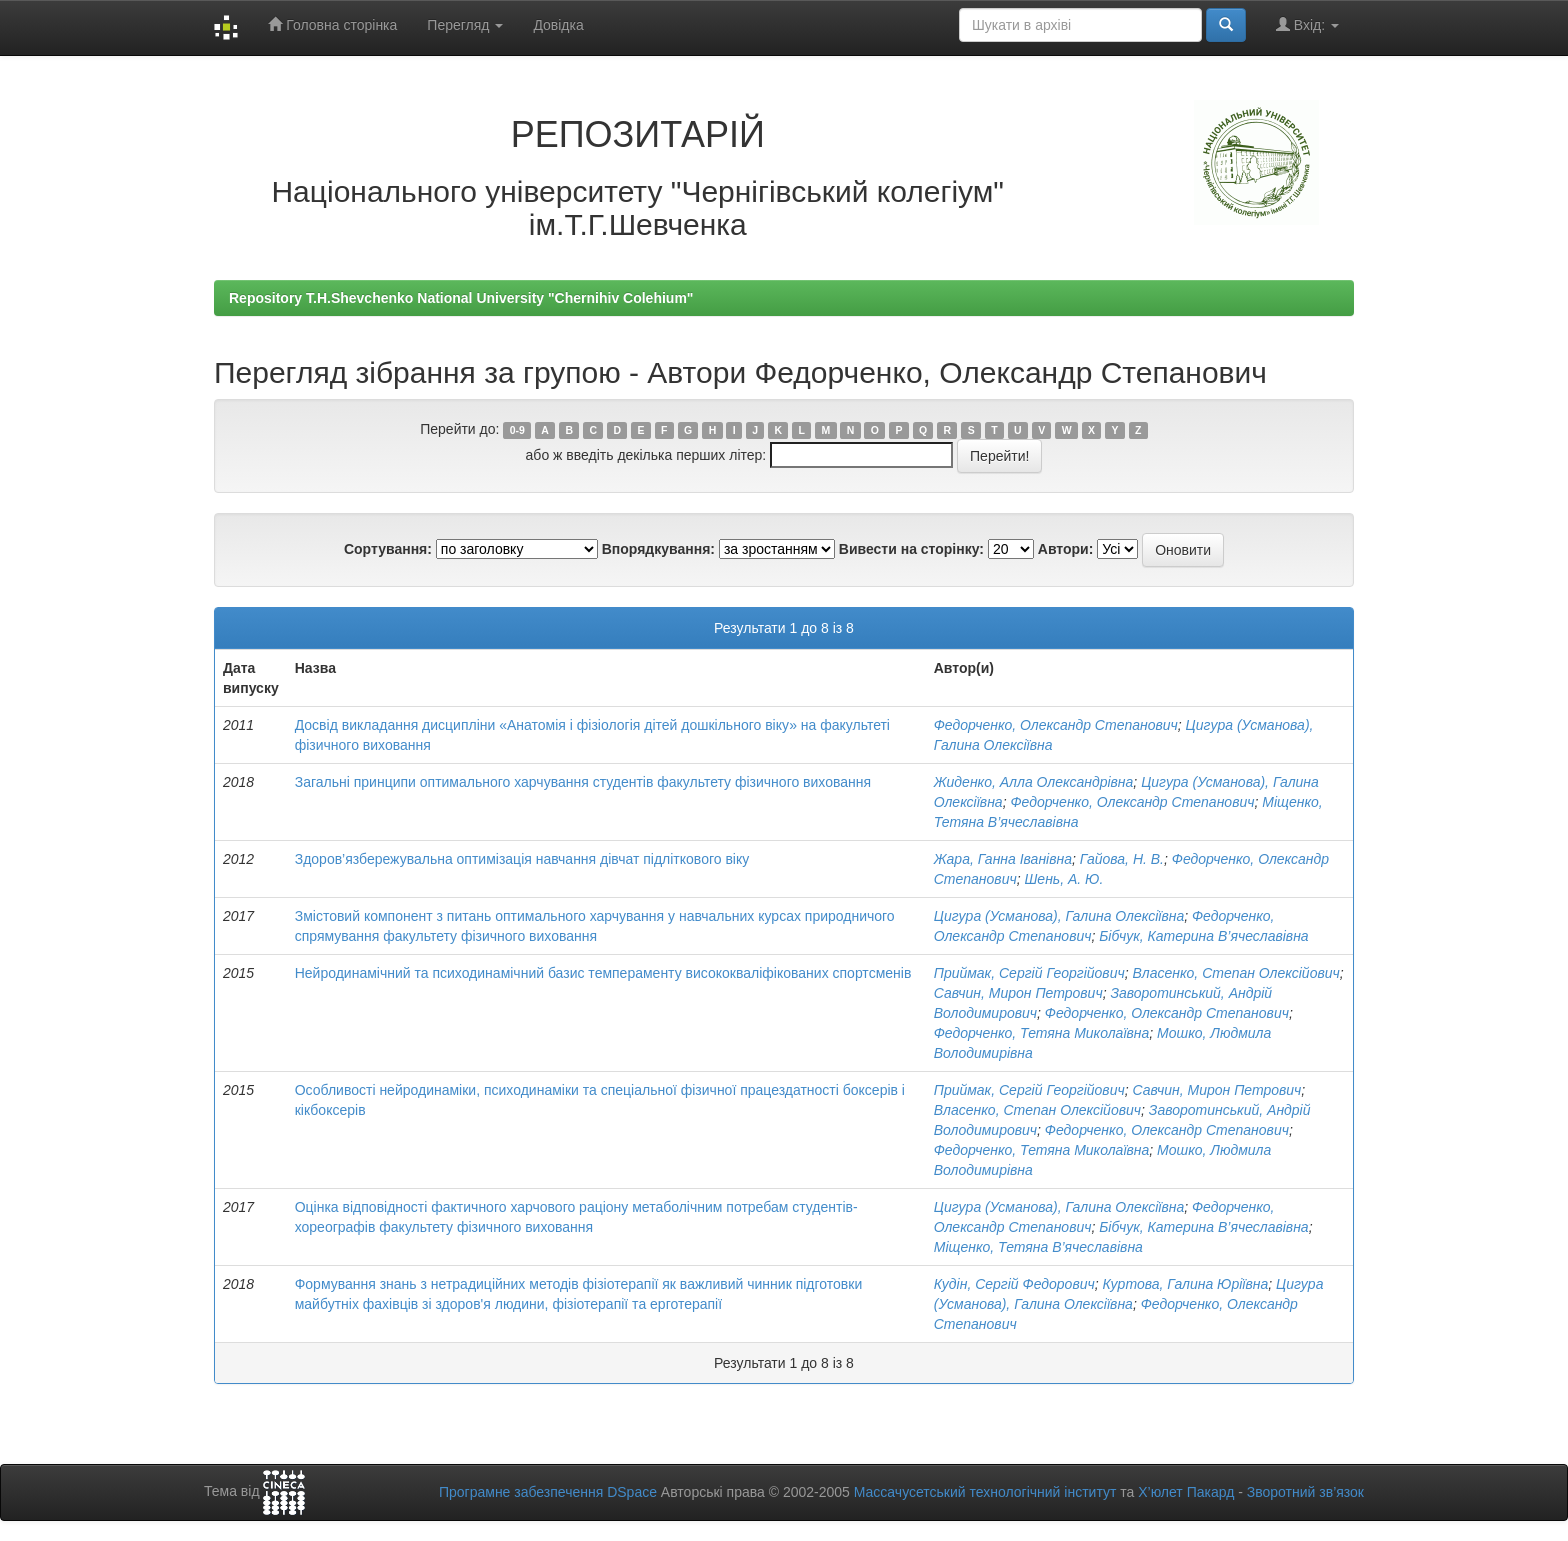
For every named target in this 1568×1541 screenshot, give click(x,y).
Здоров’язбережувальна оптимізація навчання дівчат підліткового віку (522, 859)
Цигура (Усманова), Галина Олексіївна (1059, 916)
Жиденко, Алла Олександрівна (1034, 782)
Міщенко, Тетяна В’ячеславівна (1038, 1247)
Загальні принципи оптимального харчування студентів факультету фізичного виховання (583, 782)
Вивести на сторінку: (911, 549)
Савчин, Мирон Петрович (1018, 993)
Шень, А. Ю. (1063, 879)
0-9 (517, 430)
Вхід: (1307, 24)
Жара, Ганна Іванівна (1003, 859)
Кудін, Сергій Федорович (1014, 1284)
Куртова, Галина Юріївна (1186, 1284)
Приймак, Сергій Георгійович (1029, 973)
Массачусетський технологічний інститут (985, 1492)
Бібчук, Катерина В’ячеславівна (1203, 936)
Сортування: (388, 549)
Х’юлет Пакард (1186, 1492)
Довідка (558, 25)
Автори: (1066, 549)
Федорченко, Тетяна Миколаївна (1042, 1033)
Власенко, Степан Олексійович (1235, 973)
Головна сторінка (332, 24)
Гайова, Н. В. (1122, 859)
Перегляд (465, 25)
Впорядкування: (658, 549)
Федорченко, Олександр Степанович (1056, 725)
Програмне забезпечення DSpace (548, 1492)
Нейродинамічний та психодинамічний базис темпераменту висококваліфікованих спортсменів (603, 973)
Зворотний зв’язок (1305, 1492)
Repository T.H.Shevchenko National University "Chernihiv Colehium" (461, 298)
